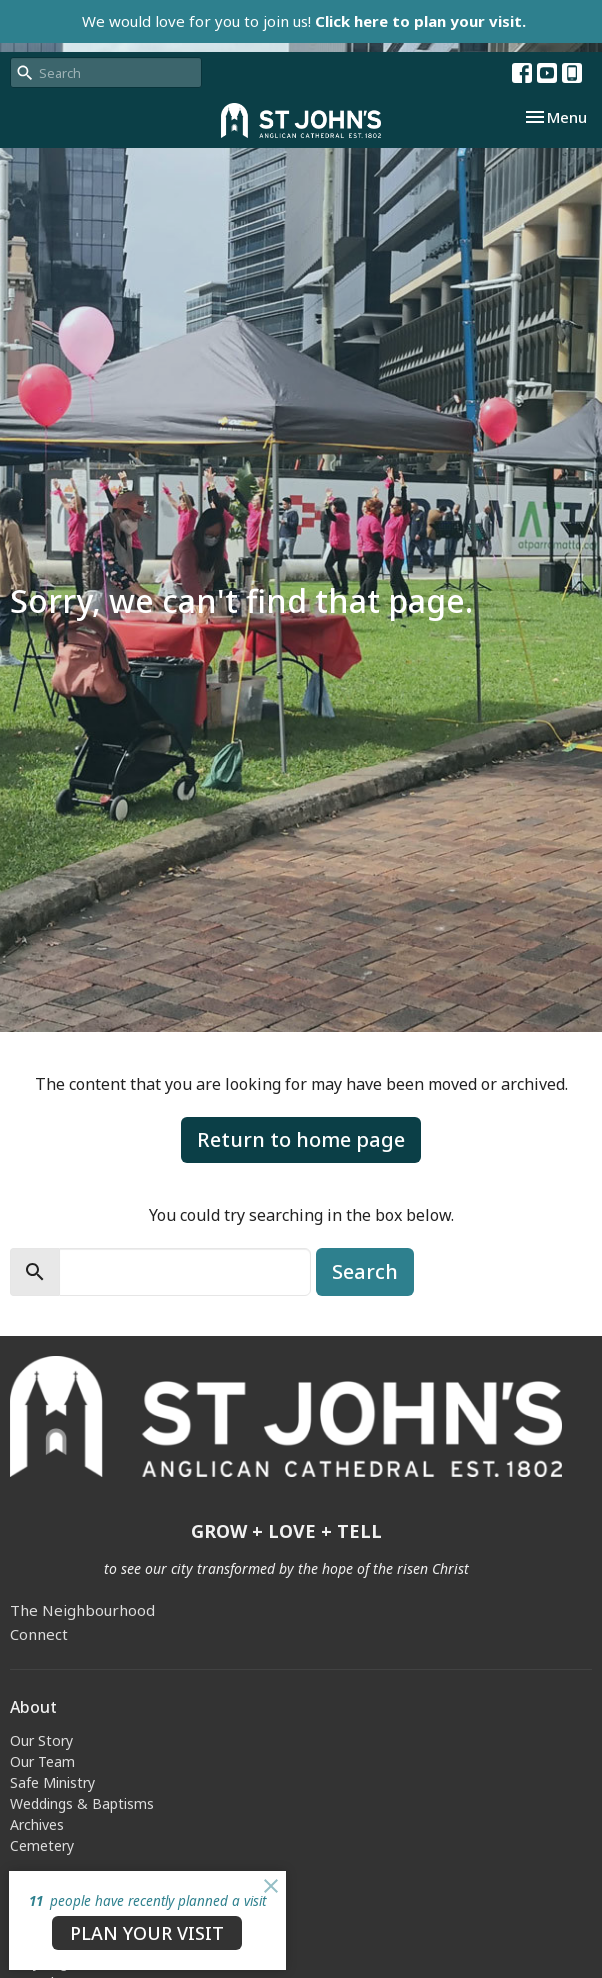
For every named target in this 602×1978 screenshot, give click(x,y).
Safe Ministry (52, 1782)
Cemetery (42, 1845)
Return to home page (301, 1139)
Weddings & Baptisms (82, 1803)
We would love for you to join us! (304, 21)
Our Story (41, 1740)
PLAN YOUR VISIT (147, 1933)
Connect (39, 1634)
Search (365, 1271)
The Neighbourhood (82, 1610)
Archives (37, 1824)
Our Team (42, 1761)
